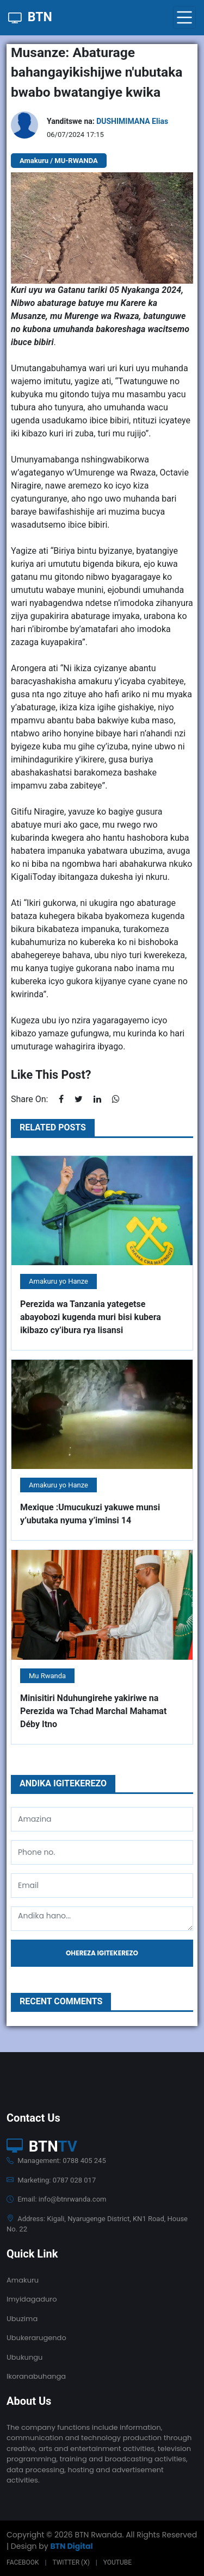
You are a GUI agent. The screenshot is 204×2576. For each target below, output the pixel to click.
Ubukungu (24, 2357)
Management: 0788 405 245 (56, 2160)
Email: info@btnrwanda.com (56, 2199)
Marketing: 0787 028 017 (51, 2180)
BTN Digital (71, 2546)
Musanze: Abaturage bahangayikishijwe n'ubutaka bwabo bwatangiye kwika (97, 73)
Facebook (23, 2562)
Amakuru (23, 2280)
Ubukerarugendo (36, 2338)
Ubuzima (22, 2319)
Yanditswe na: (107, 121)
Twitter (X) (70, 2562)
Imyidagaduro (32, 2299)
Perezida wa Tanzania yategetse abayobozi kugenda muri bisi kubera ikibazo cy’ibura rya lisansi (90, 1317)
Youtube (117, 2562)
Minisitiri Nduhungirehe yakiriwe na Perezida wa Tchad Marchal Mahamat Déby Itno (93, 1711)
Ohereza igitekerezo (102, 1953)
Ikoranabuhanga (36, 2376)
